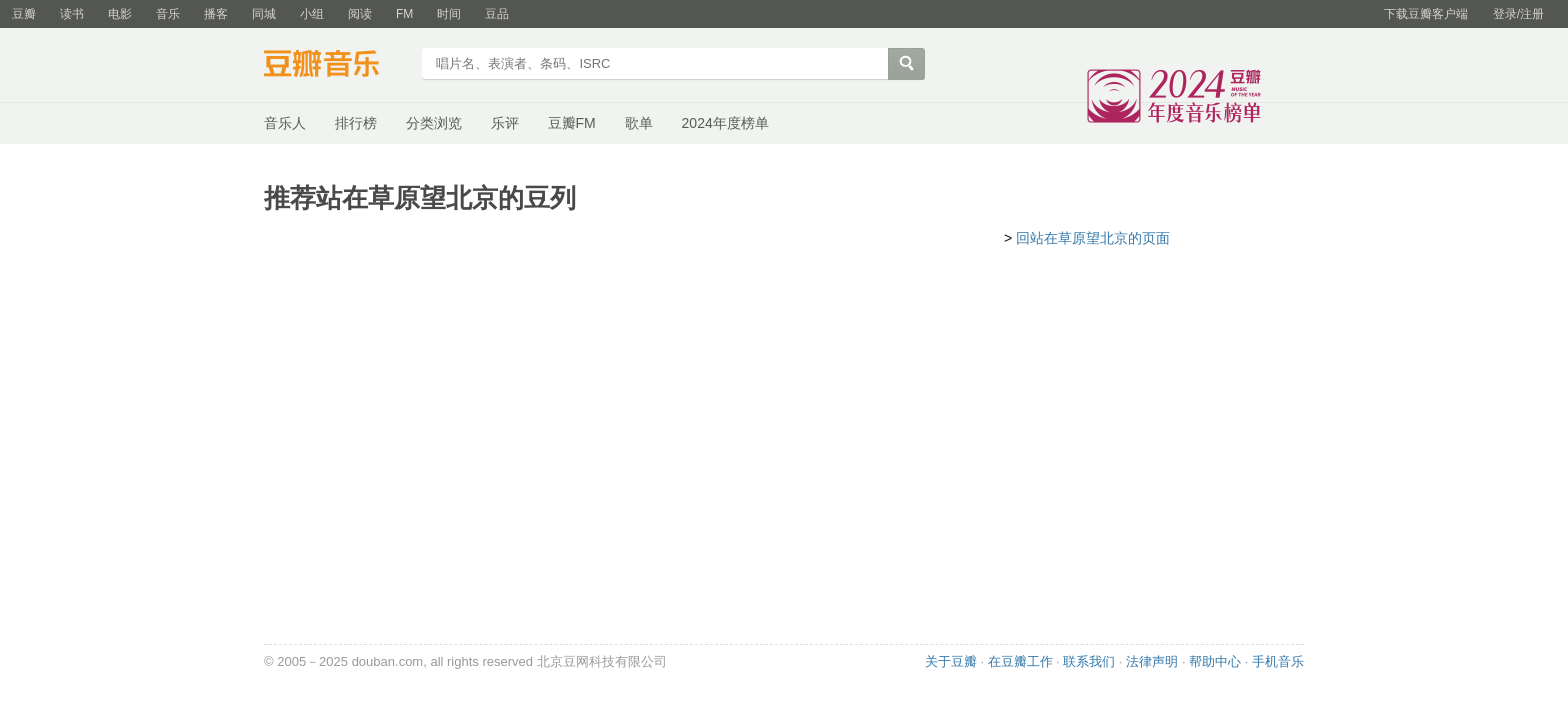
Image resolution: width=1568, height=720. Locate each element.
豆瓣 (24, 14)
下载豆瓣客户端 (1426, 14)
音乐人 (285, 123)
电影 (120, 14)
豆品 (497, 14)
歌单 (639, 123)
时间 (449, 14)
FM (404, 14)
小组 (312, 14)
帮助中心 (1215, 661)
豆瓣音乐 (336, 66)
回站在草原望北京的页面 (1093, 238)
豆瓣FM (572, 123)
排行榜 (356, 123)
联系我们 (1089, 661)
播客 (216, 14)
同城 (264, 14)
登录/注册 (1518, 14)
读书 (72, 14)
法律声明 (1152, 661)
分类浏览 (434, 123)
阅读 (360, 14)
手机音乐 (1278, 661)
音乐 (168, 14)
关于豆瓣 (951, 661)
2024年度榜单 (725, 123)
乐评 (505, 123)
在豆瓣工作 (1020, 661)
